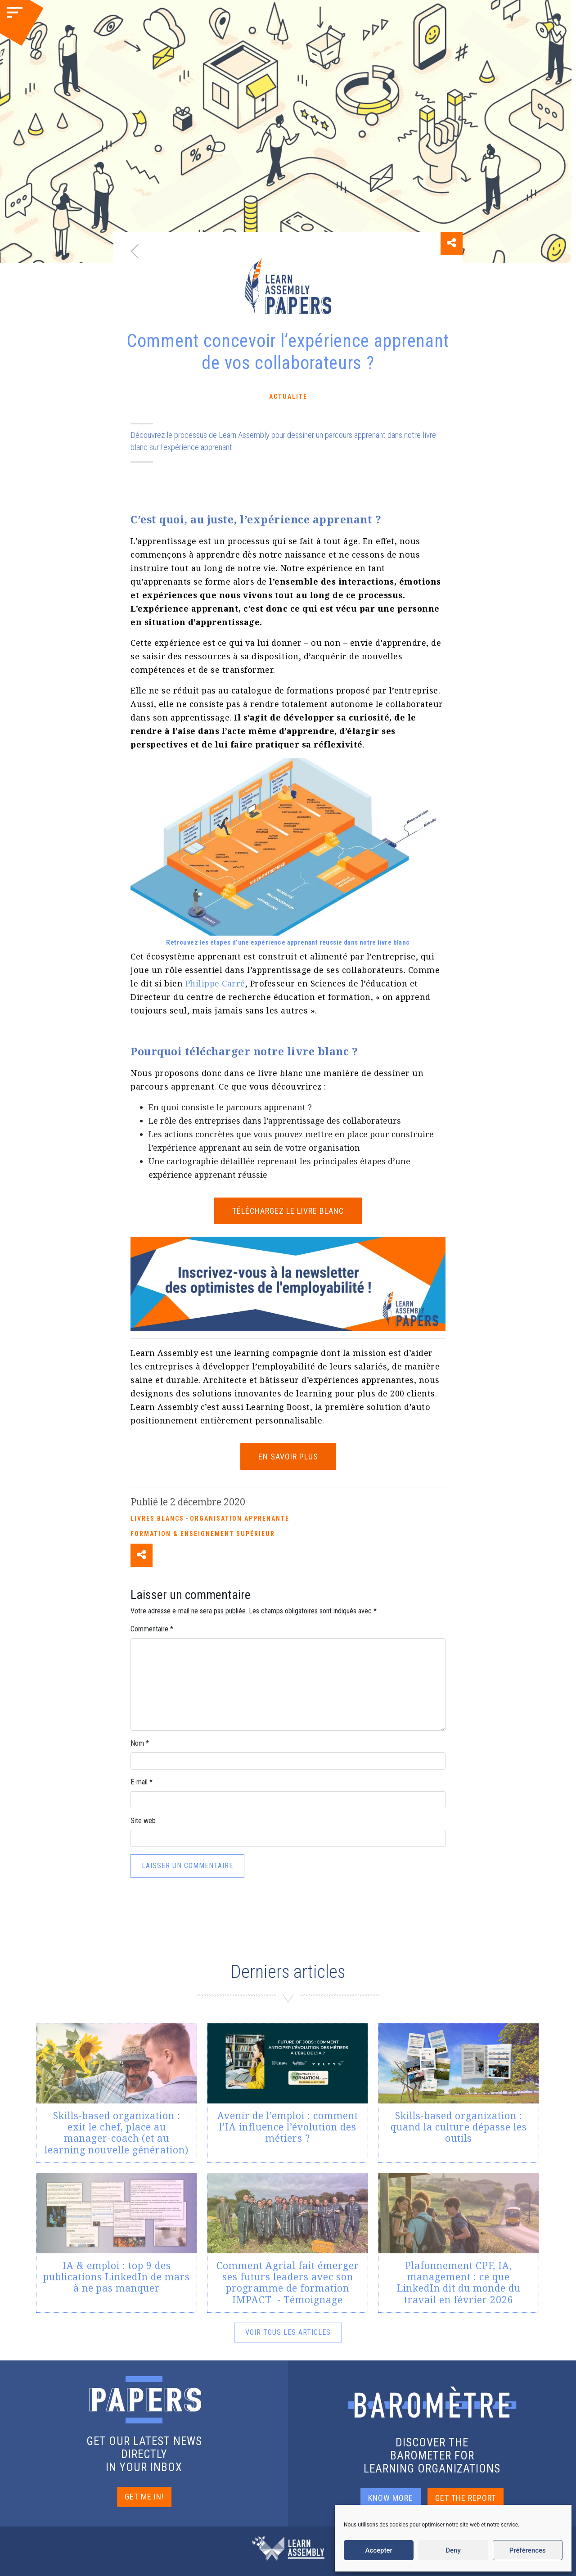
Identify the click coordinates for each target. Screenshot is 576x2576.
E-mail (141, 1782)
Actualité (288, 396)
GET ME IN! (144, 2496)
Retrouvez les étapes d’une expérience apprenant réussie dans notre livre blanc (288, 942)
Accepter (378, 2550)
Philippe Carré (215, 983)
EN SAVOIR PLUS (288, 1456)
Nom (139, 1743)
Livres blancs (157, 1518)
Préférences (527, 2550)
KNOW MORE (390, 2498)
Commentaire (151, 1629)
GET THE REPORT (465, 2498)
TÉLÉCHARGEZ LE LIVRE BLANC (288, 1211)
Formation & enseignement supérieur (202, 1533)
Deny (453, 2550)
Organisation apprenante (239, 1518)
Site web (143, 1820)
